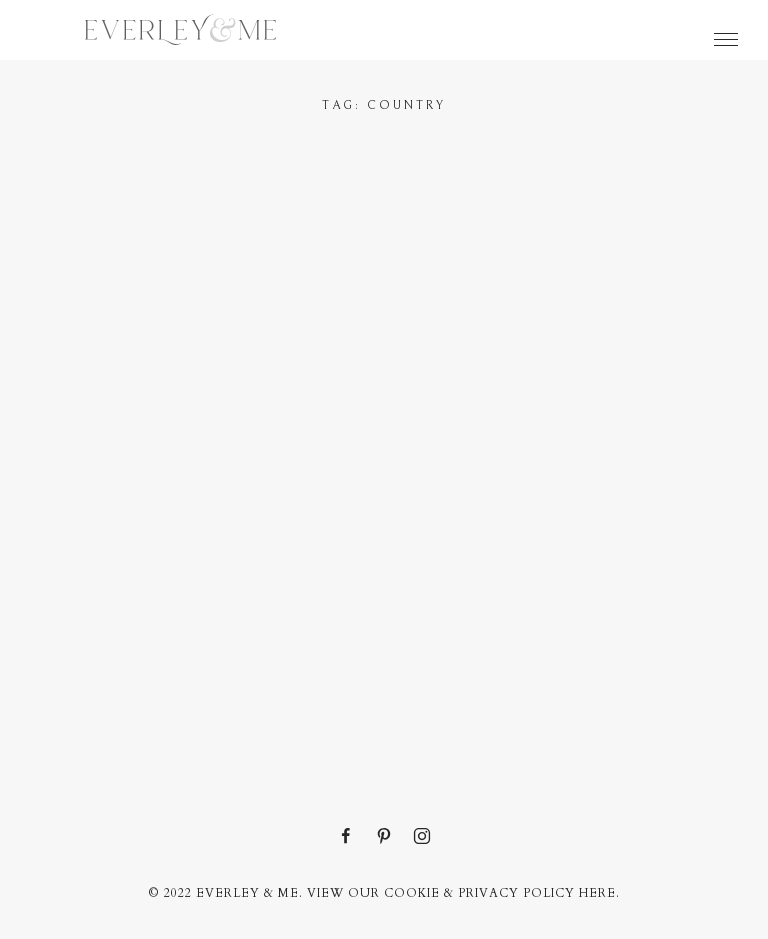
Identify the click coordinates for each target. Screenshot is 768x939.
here (597, 893)
